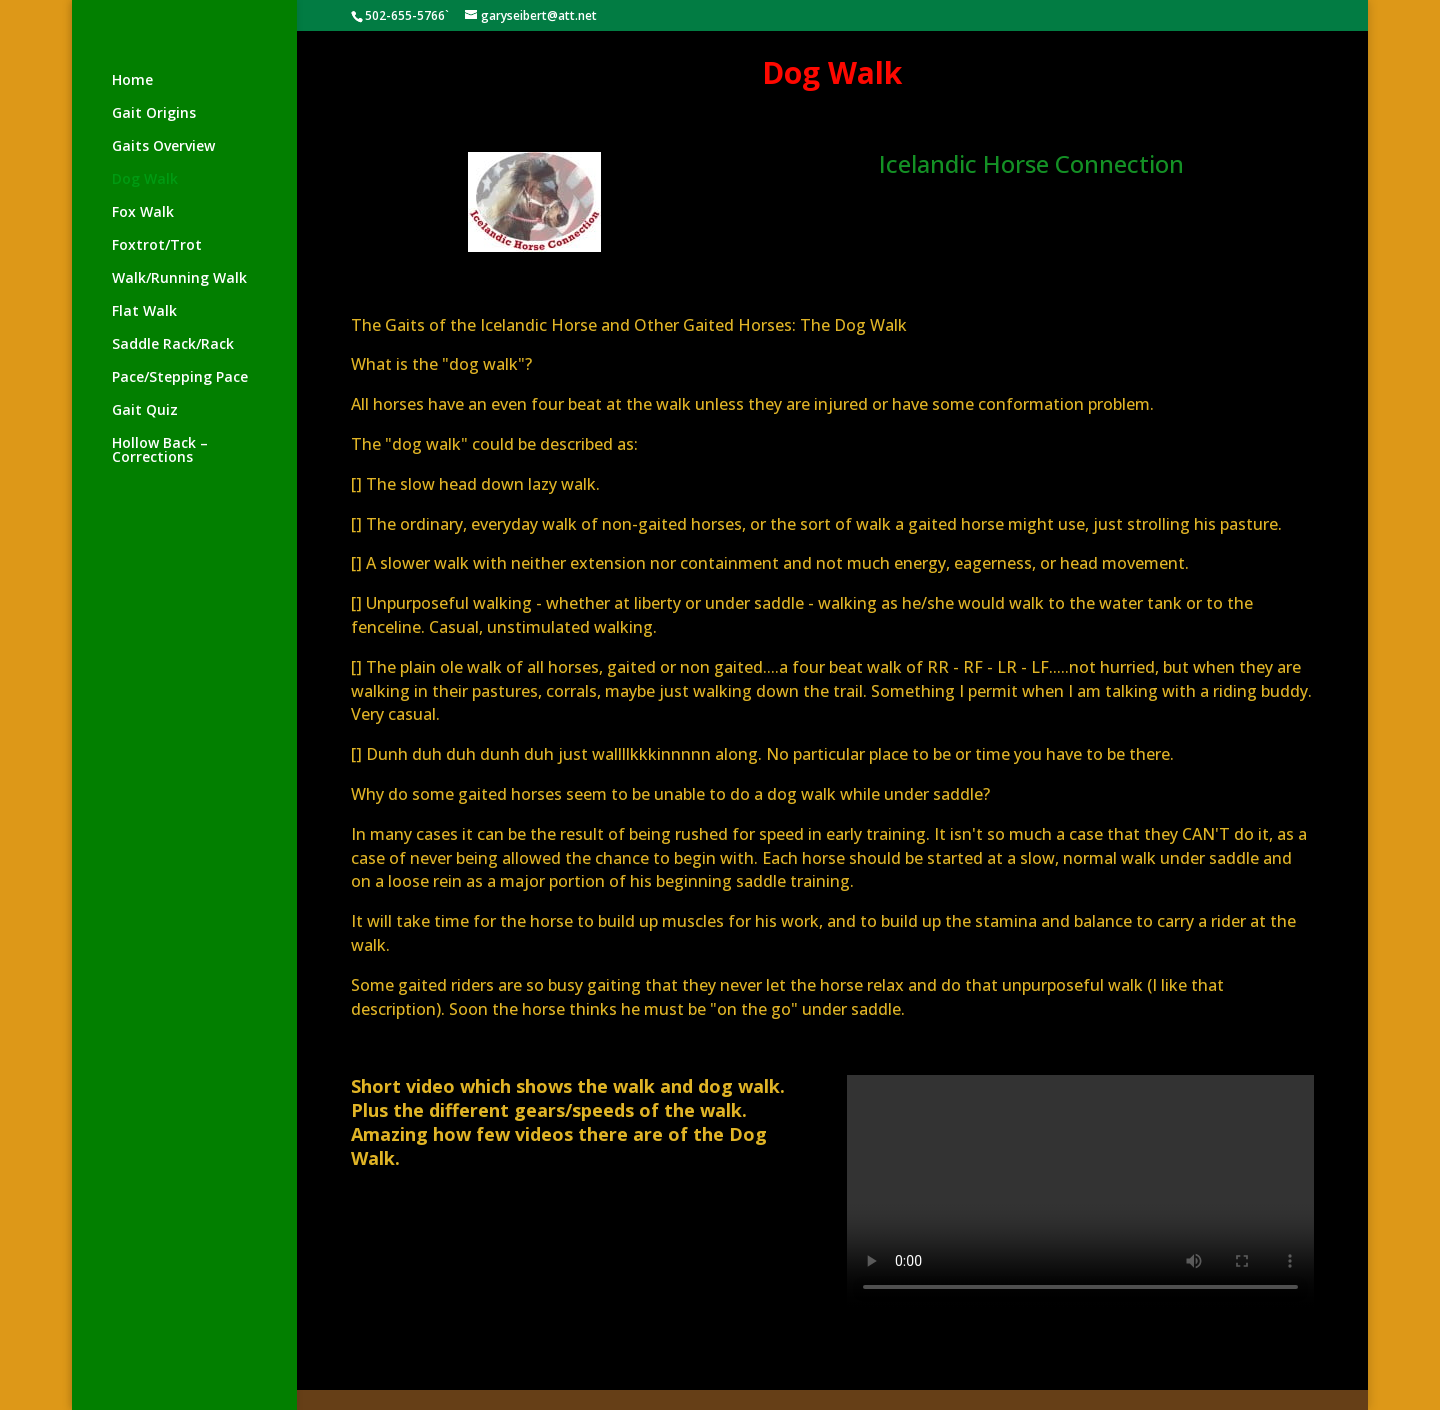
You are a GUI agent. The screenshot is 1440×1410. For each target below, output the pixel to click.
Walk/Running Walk (179, 279)
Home (132, 81)
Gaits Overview (163, 147)
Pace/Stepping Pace (180, 378)
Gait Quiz (145, 411)
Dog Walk (145, 180)
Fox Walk (143, 213)
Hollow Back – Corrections (160, 451)
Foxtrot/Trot (157, 246)
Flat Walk (144, 312)
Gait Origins (154, 114)
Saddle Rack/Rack (173, 345)
